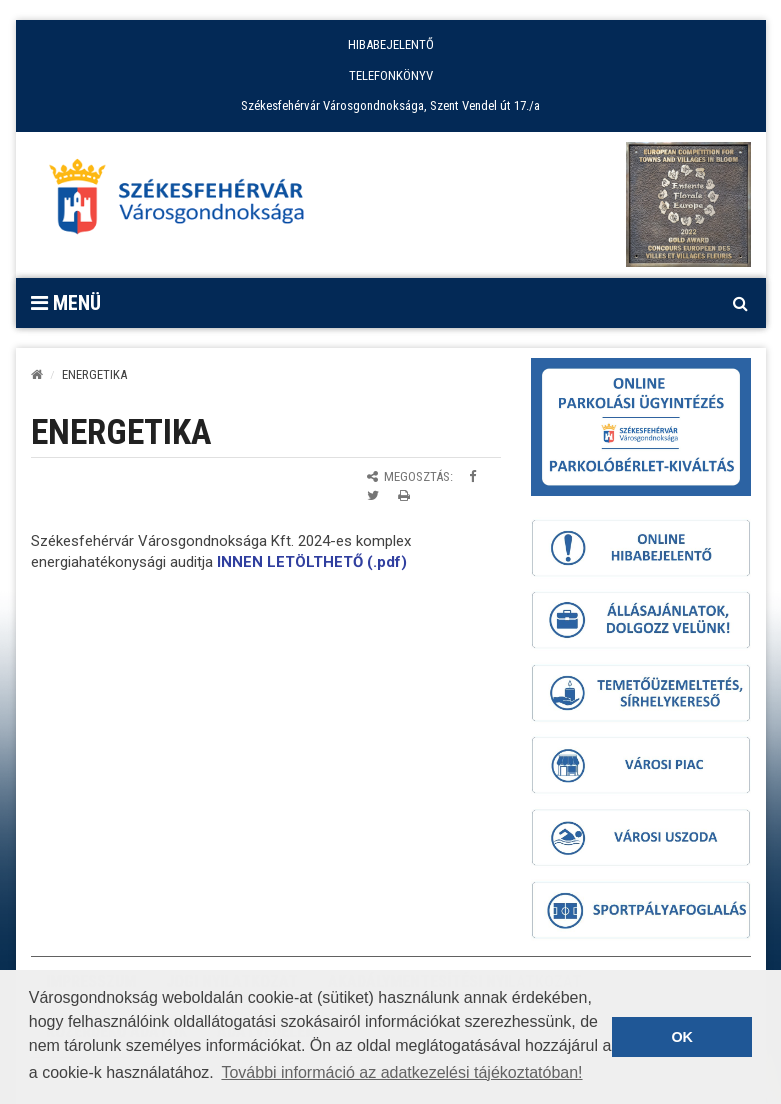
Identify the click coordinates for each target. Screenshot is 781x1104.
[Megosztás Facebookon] (472, 476)
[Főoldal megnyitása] (186, 202)
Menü (66, 303)
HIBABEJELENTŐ (391, 44)
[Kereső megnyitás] (741, 303)
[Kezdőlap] (37, 374)
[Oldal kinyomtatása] (404, 495)
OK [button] (682, 1037)
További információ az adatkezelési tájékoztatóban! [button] (401, 1072)
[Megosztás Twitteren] (373, 495)
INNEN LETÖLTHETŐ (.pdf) (312, 562)
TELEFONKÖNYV (391, 75)
